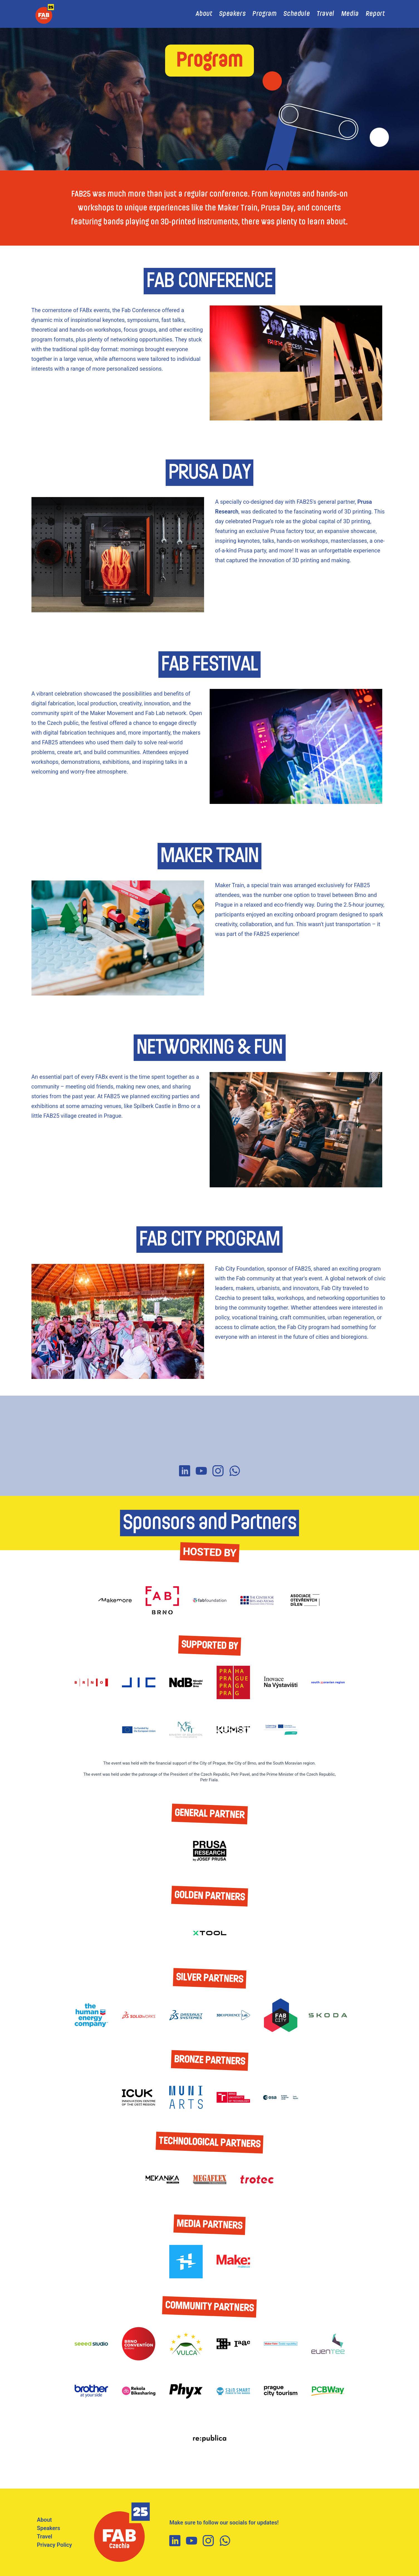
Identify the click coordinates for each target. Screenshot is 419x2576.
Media (350, 13)
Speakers (232, 13)
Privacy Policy (54, 2544)
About (204, 13)
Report (375, 13)
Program (264, 13)
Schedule (296, 13)
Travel (325, 13)
